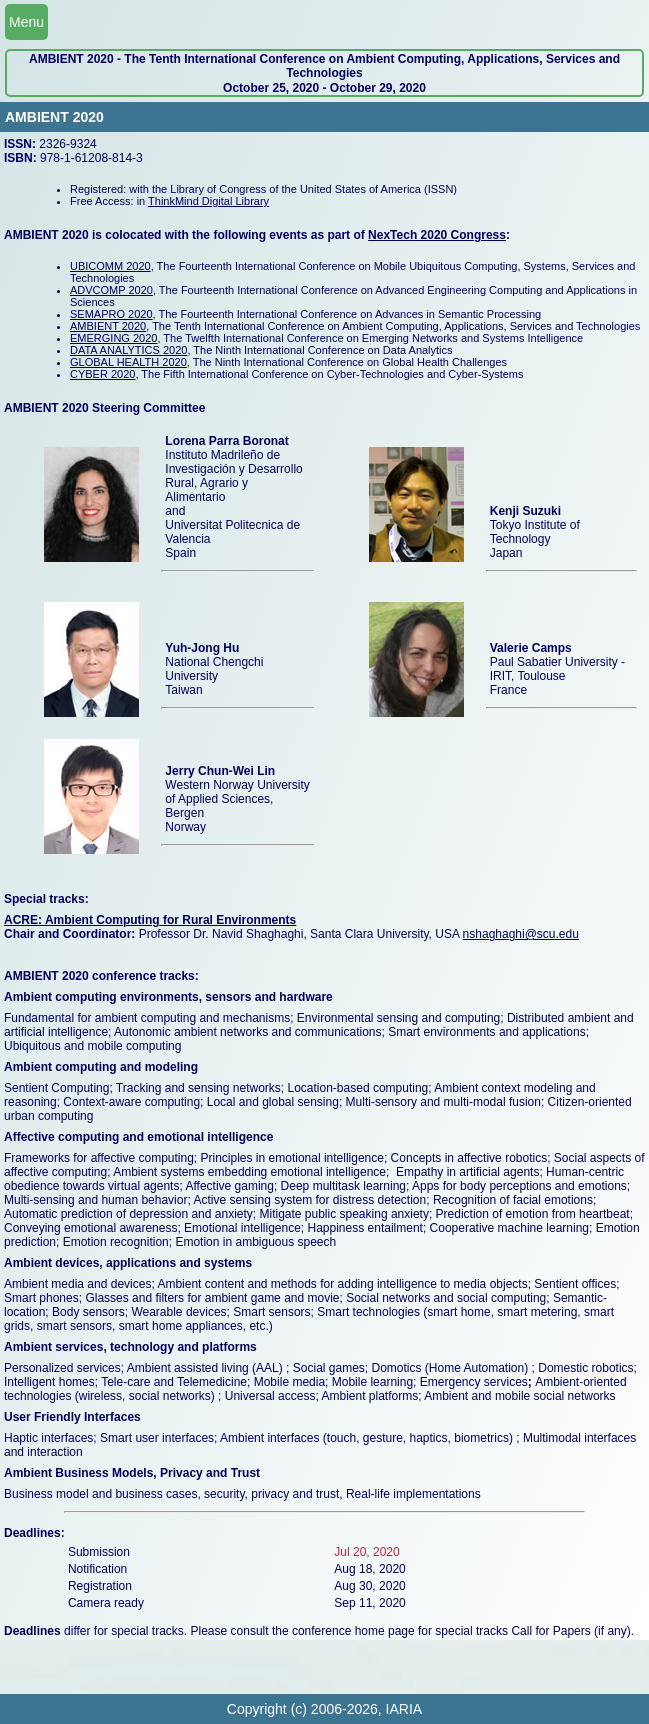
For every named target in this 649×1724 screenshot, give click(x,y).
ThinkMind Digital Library (208, 201)
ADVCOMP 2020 (111, 290)
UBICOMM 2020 (110, 266)
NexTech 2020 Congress (437, 235)
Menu (26, 22)
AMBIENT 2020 (108, 326)
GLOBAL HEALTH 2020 (128, 362)
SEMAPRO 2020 (111, 314)
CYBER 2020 (102, 374)
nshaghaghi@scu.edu (521, 934)
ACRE (21, 920)
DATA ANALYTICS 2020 (128, 350)
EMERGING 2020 (113, 338)
